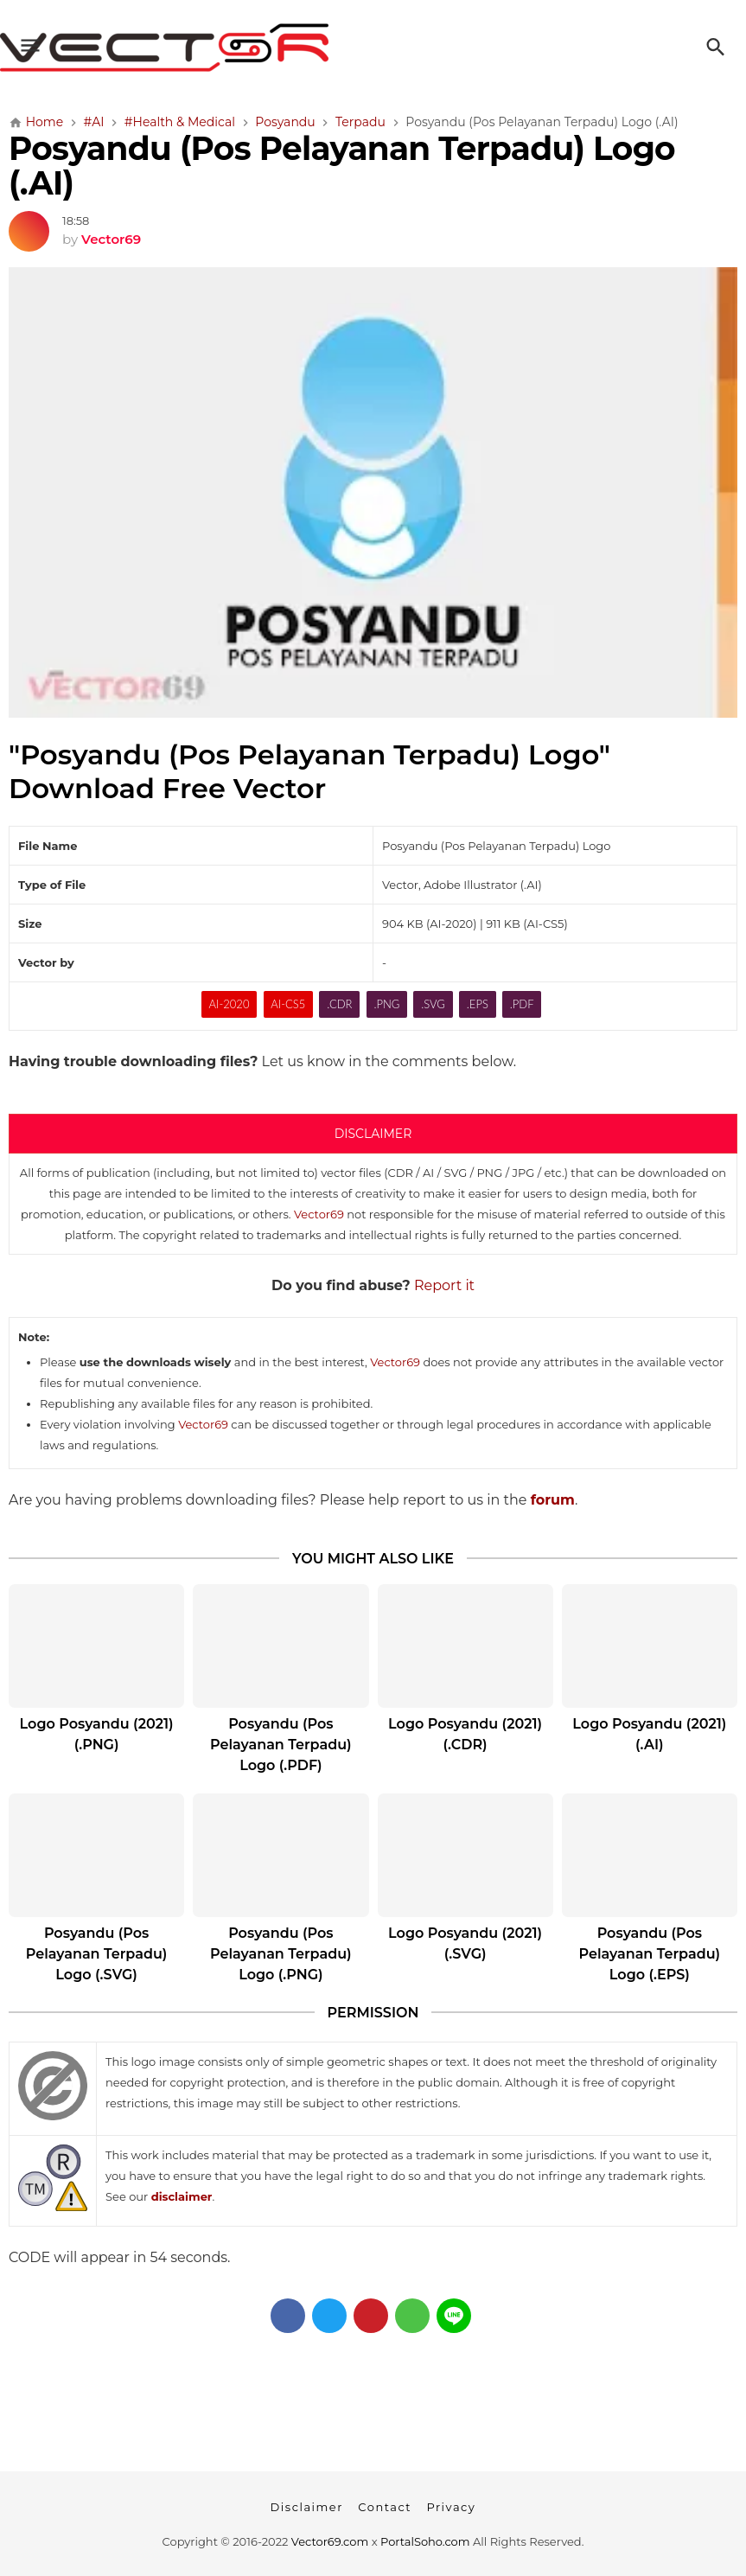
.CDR (339, 1004)
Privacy (450, 2507)
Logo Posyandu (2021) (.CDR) (465, 1734)
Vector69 (319, 1214)
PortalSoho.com (425, 2541)
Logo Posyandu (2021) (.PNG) (97, 1734)
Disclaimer (307, 2507)
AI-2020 (229, 1004)
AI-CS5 (288, 1004)
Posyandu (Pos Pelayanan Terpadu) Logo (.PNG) (281, 1954)
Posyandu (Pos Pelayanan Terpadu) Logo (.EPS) (650, 1954)
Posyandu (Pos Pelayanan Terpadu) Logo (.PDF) (281, 1745)
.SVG (433, 1004)
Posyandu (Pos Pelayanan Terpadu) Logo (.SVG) (97, 1954)
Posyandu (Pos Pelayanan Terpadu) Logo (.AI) (342, 165)
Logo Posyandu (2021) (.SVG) (465, 1943)
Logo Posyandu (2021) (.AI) (649, 1734)
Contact (384, 2507)
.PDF (522, 1004)
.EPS (477, 1004)
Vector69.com (329, 2541)
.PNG (386, 1004)
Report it (444, 1285)
